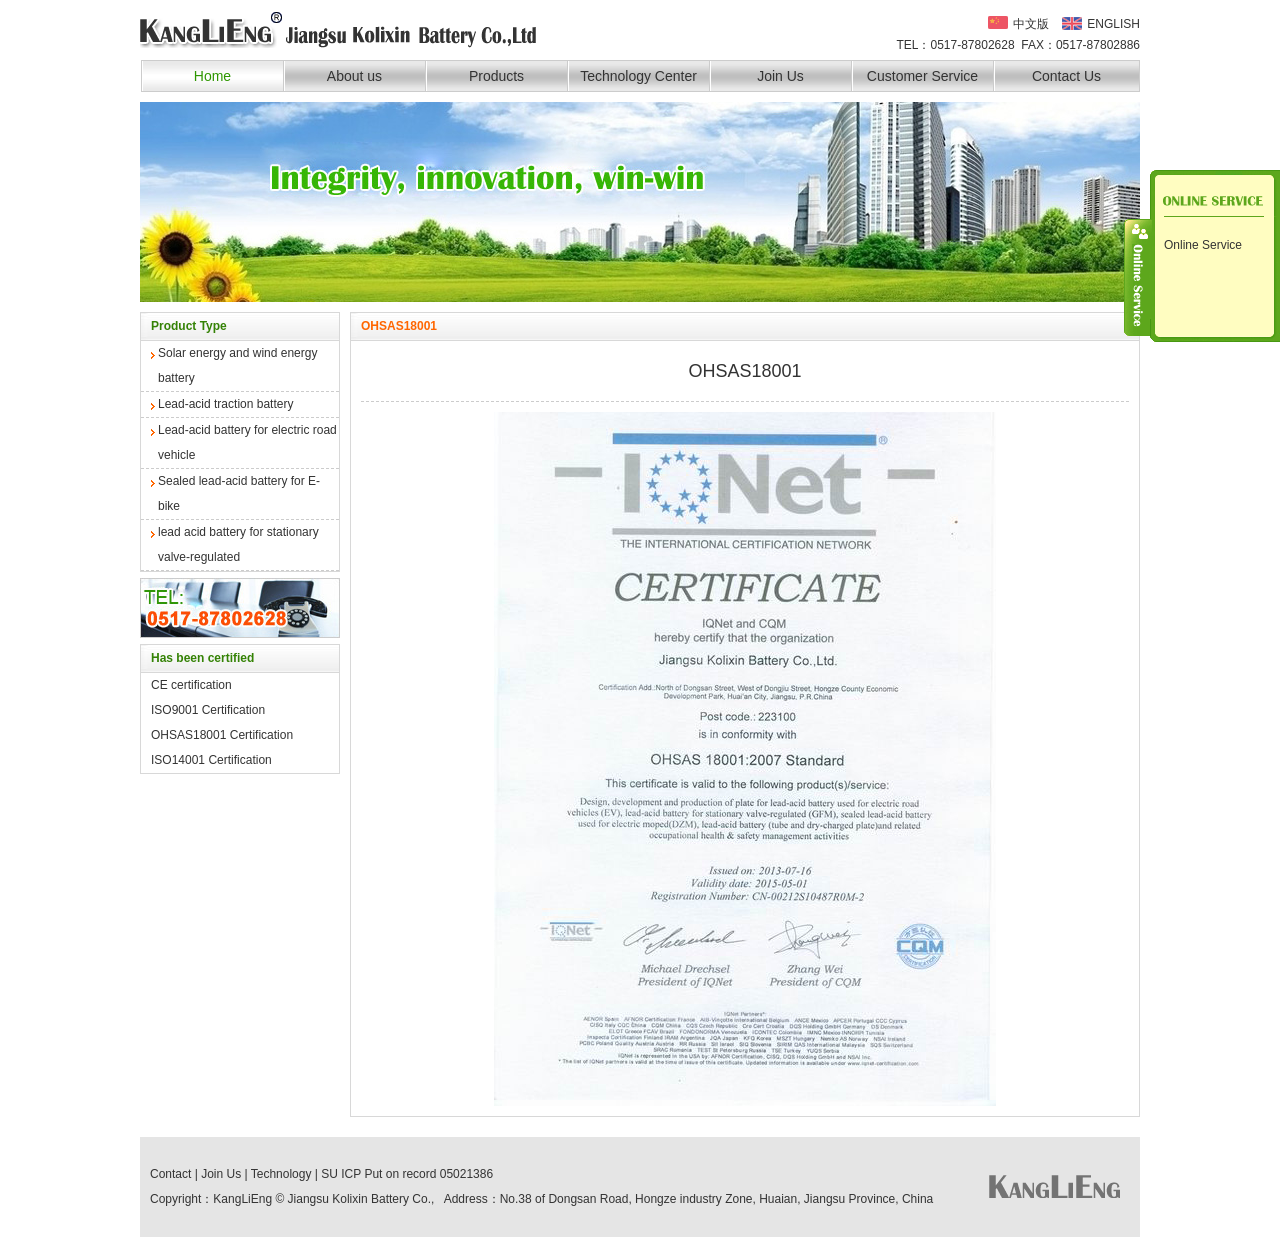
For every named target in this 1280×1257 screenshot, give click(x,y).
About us (354, 76)
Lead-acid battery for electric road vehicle (247, 442)
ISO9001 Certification (208, 710)
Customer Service (922, 76)
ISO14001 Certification (211, 760)
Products (496, 76)
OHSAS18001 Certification (222, 735)
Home (212, 76)
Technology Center (638, 76)
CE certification (191, 685)
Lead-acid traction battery (225, 404)
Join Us (780, 76)
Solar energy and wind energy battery (237, 365)
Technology (281, 1174)
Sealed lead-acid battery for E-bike (239, 493)
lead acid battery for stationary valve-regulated (238, 544)
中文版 (1031, 23)
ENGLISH (1113, 23)
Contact (170, 1174)
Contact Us (1066, 76)
